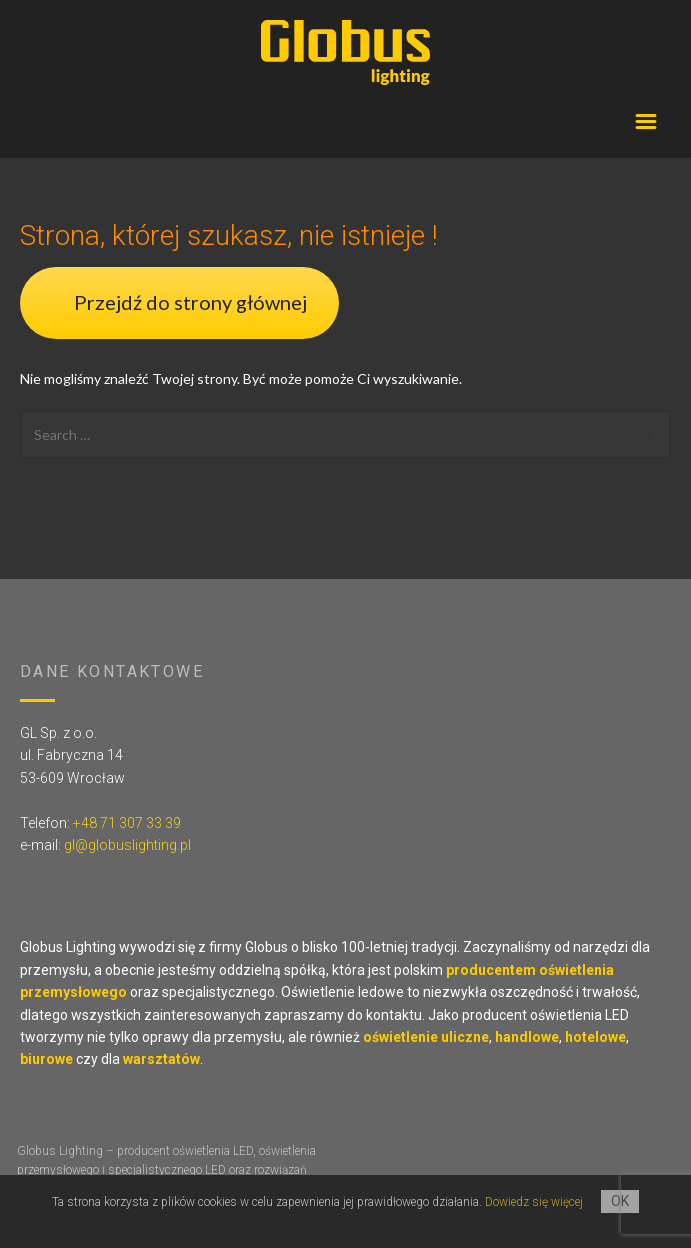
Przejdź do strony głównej (190, 302)
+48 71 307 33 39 (127, 823)
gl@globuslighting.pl (127, 845)
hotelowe (595, 1037)
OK (620, 1201)
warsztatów (161, 1059)
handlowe (527, 1037)
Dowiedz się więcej (534, 1202)
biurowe (46, 1059)
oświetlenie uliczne (426, 1037)
